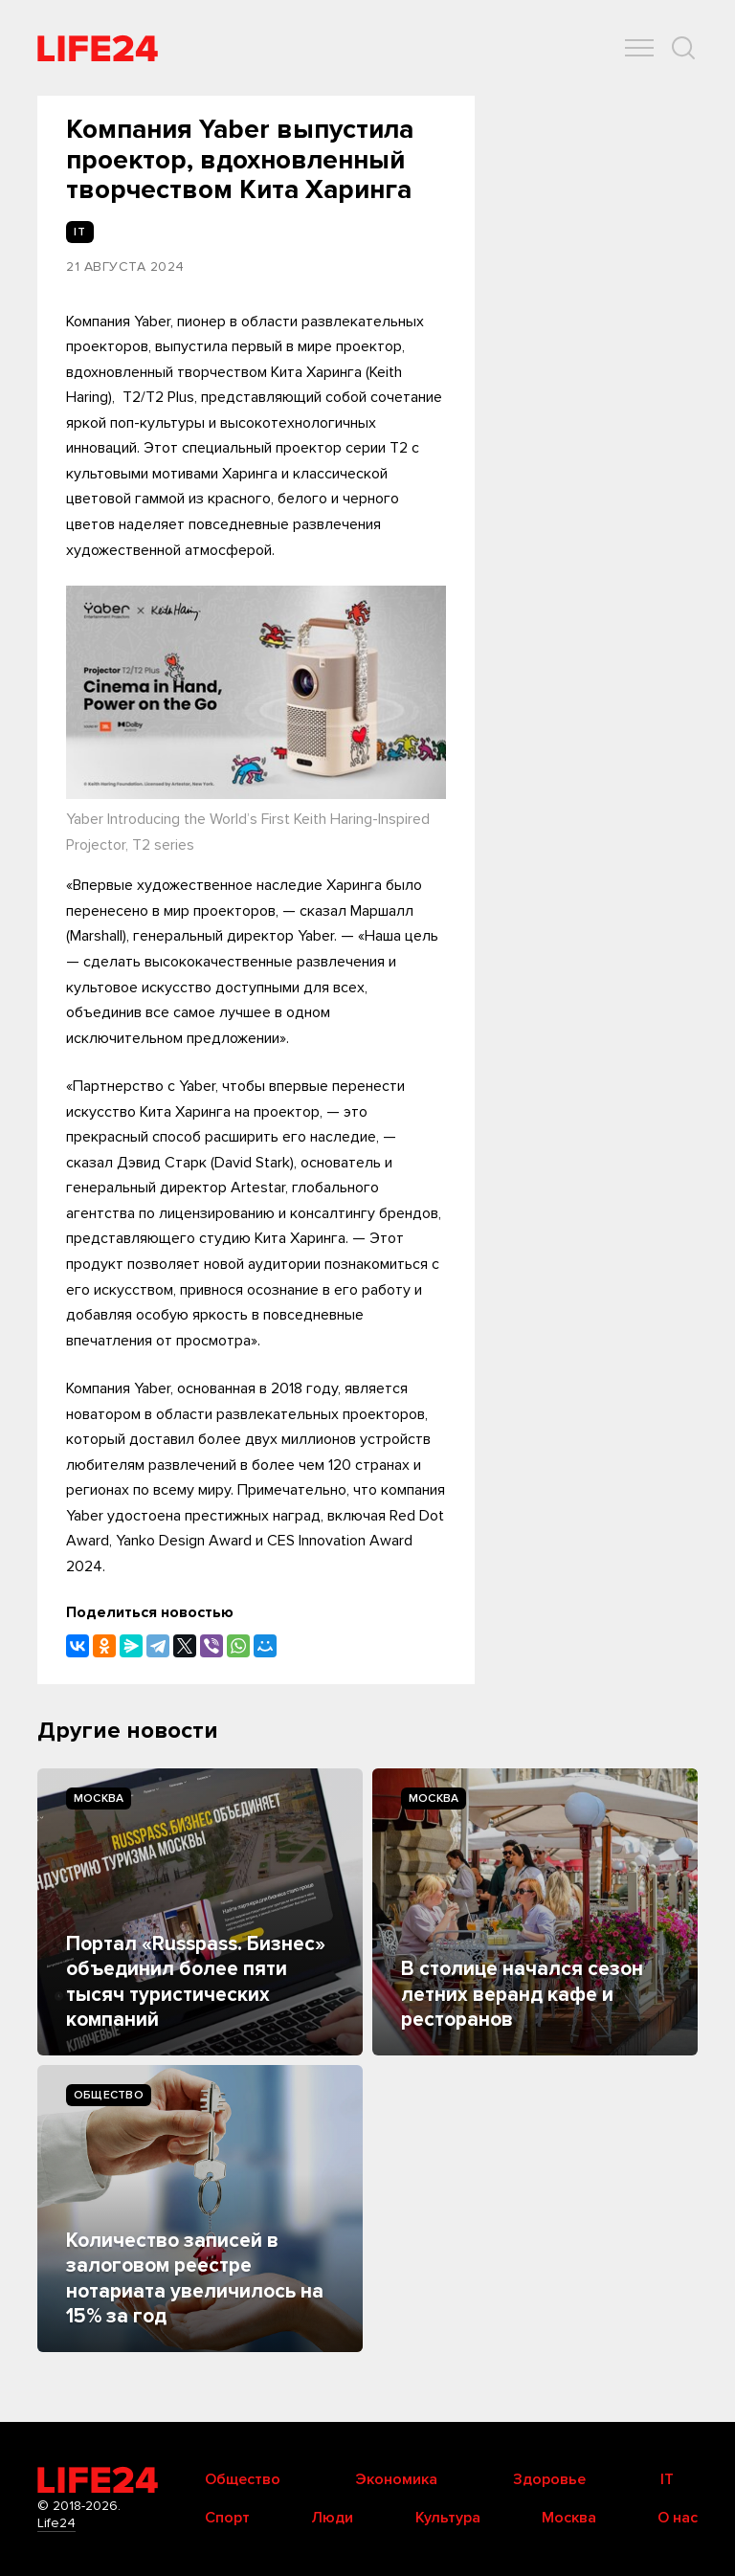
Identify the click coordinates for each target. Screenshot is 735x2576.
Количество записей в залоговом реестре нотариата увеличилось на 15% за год (194, 2278)
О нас (677, 2517)
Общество (109, 2095)
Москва (98, 1798)
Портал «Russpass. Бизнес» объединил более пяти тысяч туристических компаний (195, 1982)
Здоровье (549, 2479)
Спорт (227, 2517)
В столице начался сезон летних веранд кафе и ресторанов (522, 1994)
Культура (447, 2517)
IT (667, 2479)
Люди (332, 2517)
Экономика (396, 2479)
